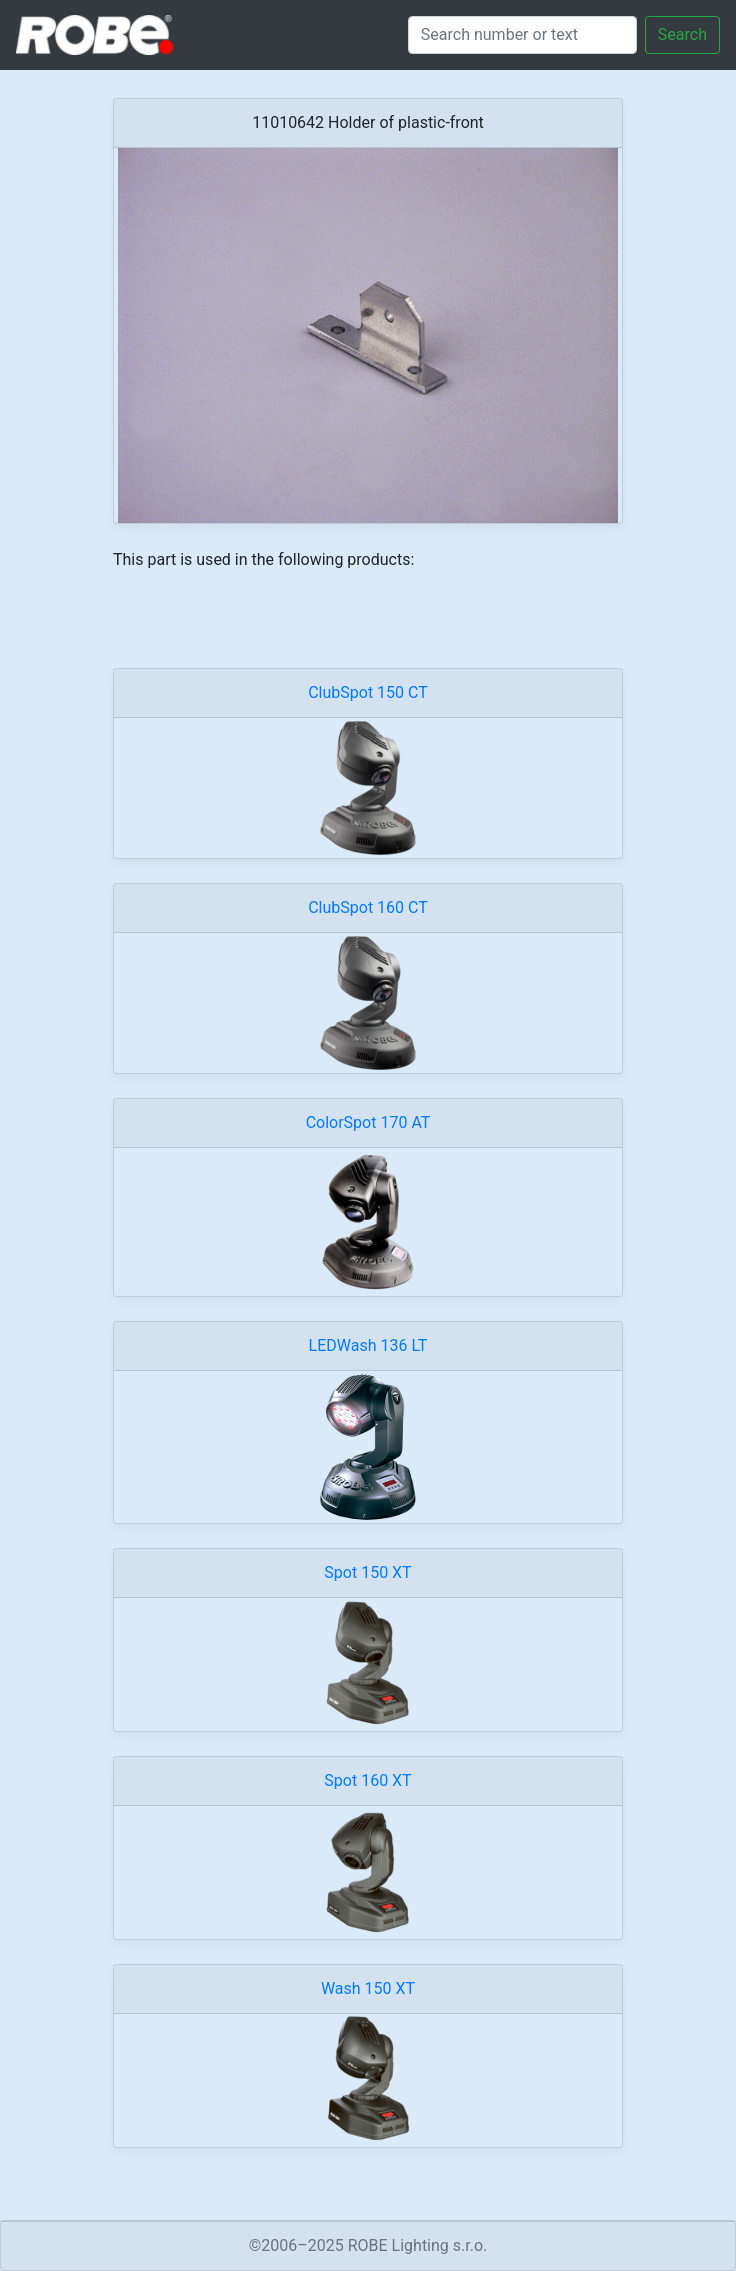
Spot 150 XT (367, 1572)
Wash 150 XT (368, 1988)
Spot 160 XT (367, 1780)
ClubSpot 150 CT (368, 692)
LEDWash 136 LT (368, 1345)
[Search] (522, 35)
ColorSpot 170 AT (368, 1122)
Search (682, 34)
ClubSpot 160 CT (368, 907)
